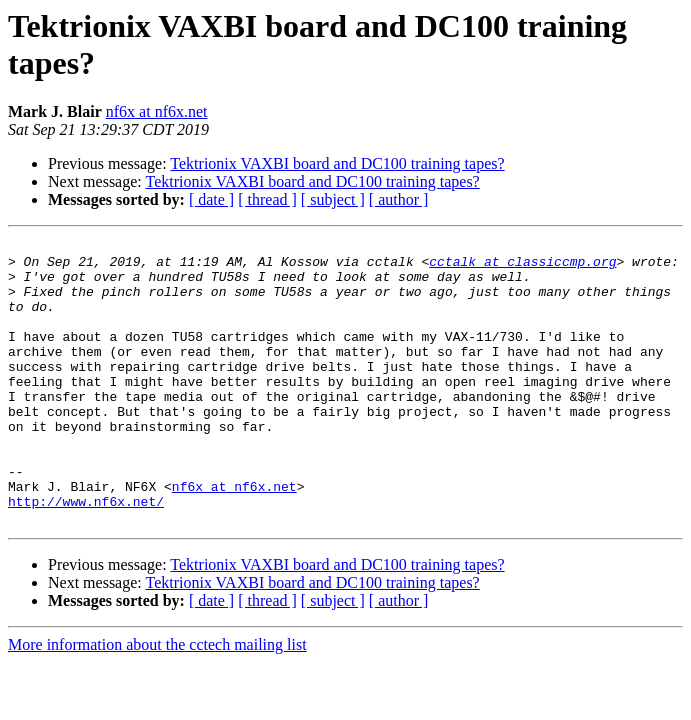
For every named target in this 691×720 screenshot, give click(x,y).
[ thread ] (267, 199)
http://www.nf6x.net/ (86, 555)
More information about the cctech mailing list (157, 701)
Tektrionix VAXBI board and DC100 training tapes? (337, 163)
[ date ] (211, 199)
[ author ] (399, 199)
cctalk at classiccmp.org (522, 267)
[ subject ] (333, 199)
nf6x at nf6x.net (157, 111)
